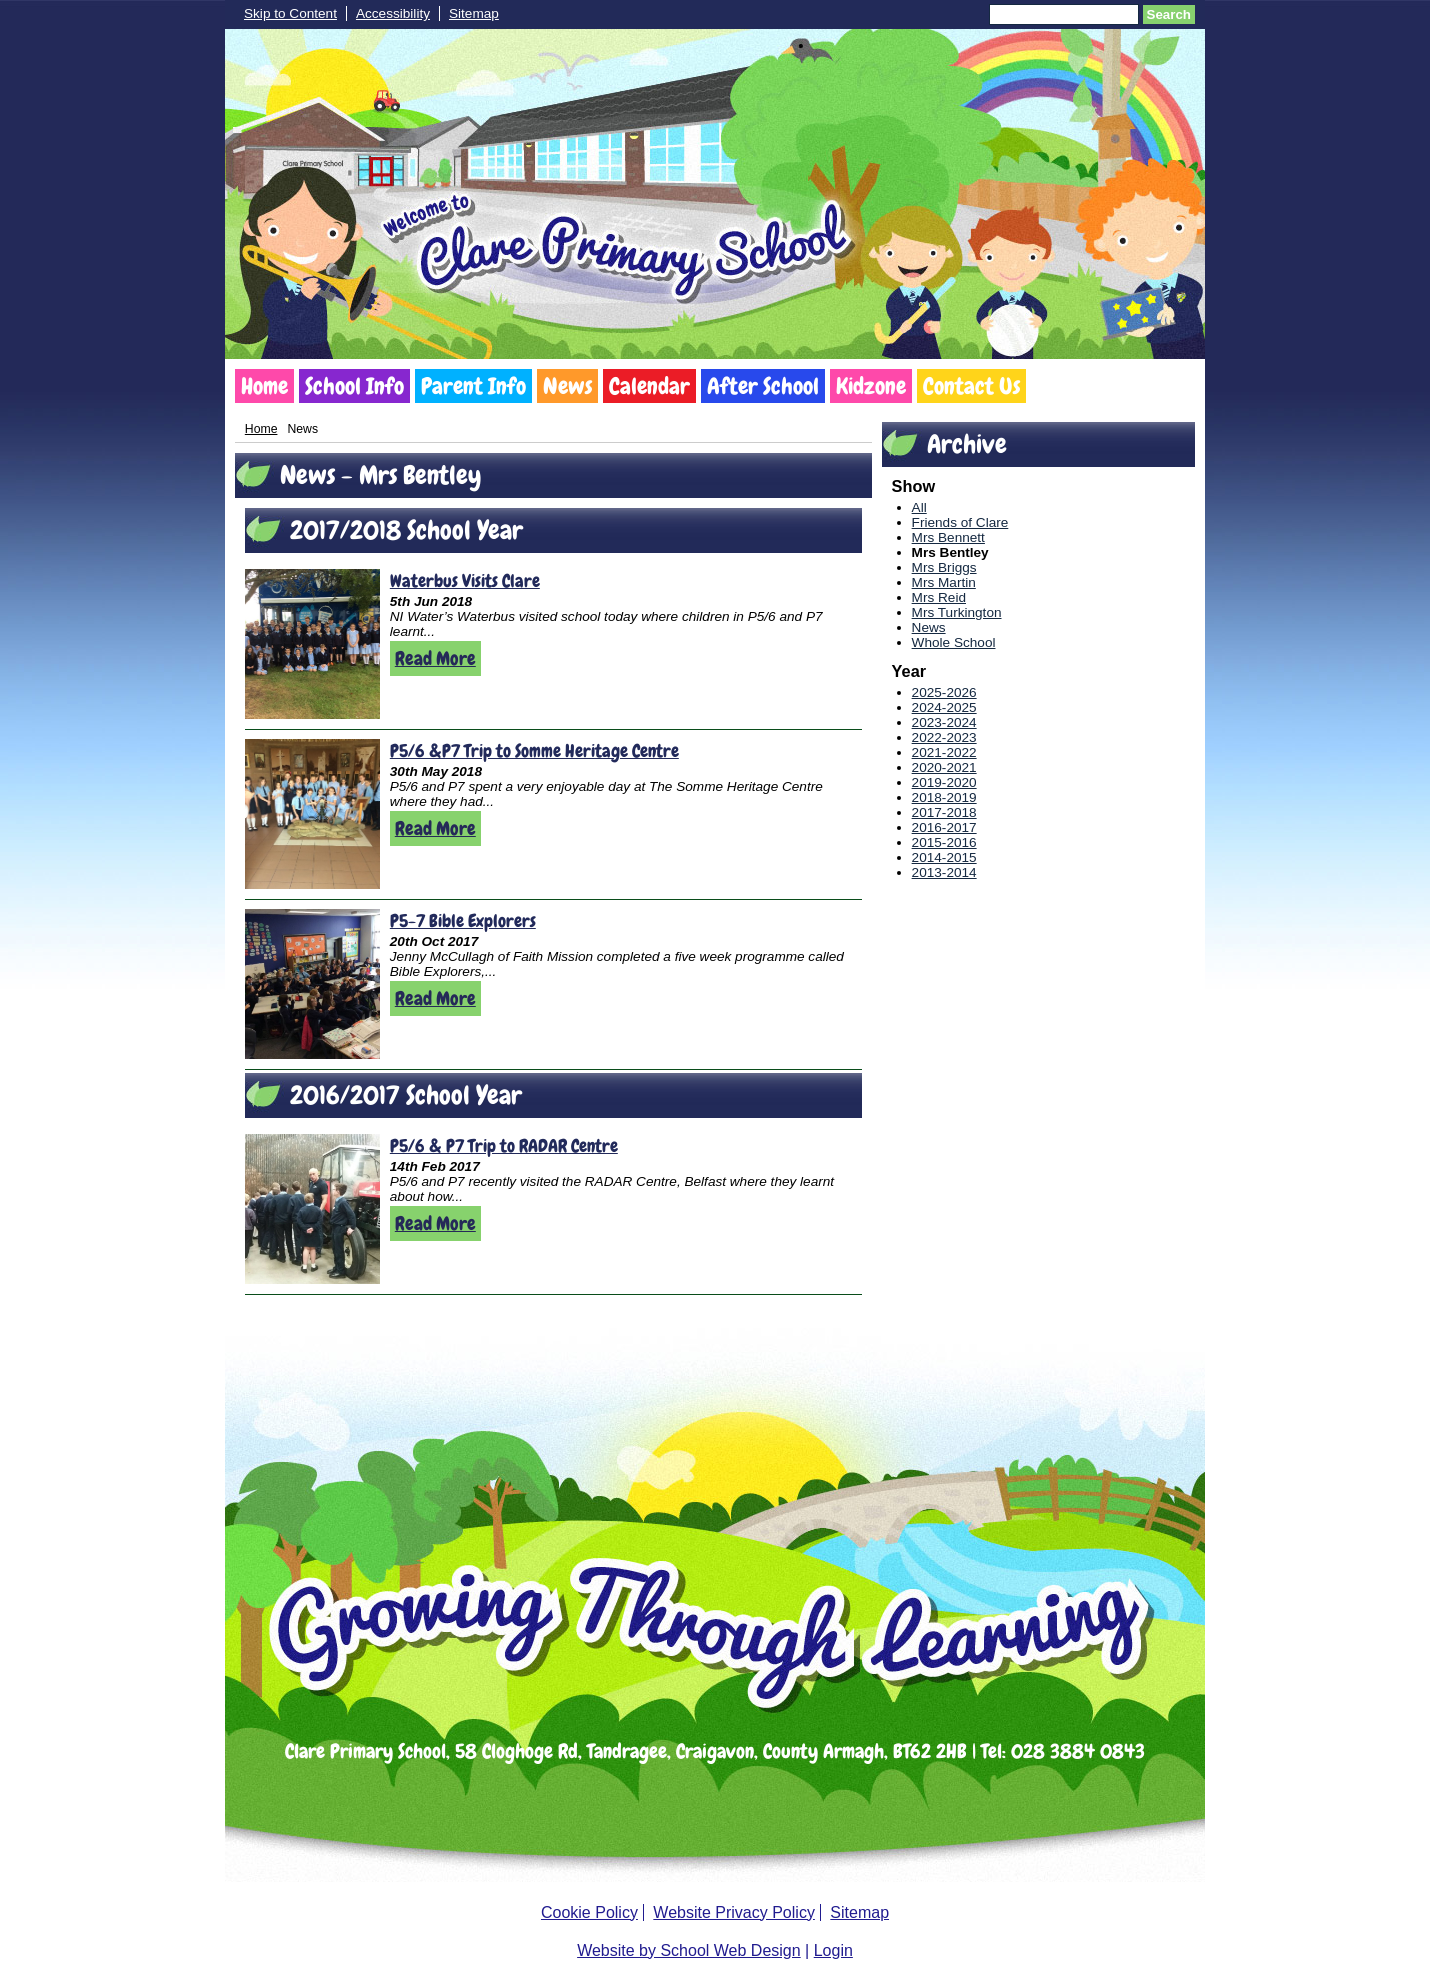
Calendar (649, 386)
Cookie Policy (589, 1912)
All (919, 507)
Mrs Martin (944, 582)
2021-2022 (944, 752)
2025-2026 (944, 692)
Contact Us (971, 386)
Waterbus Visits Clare (465, 580)
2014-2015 (944, 857)
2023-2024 (944, 722)
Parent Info (473, 386)
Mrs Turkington (957, 612)
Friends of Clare (960, 522)
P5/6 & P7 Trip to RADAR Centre (504, 1145)
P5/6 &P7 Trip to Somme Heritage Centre (534, 750)
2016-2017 (944, 827)
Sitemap (474, 13)
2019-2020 (944, 782)
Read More (435, 658)
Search (1169, 14)
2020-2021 (944, 767)
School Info (354, 386)
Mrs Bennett (948, 537)
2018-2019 (944, 797)
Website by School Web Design (689, 1950)
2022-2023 (944, 737)
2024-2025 (944, 707)
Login (833, 1950)
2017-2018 (944, 812)
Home (264, 386)
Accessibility (393, 13)
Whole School (954, 642)
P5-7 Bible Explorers (463, 920)
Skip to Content (290, 13)
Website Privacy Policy (734, 1912)
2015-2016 (944, 842)
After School (763, 386)
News (567, 386)
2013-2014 (944, 872)
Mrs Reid (939, 597)
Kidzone (871, 386)
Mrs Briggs (944, 567)
